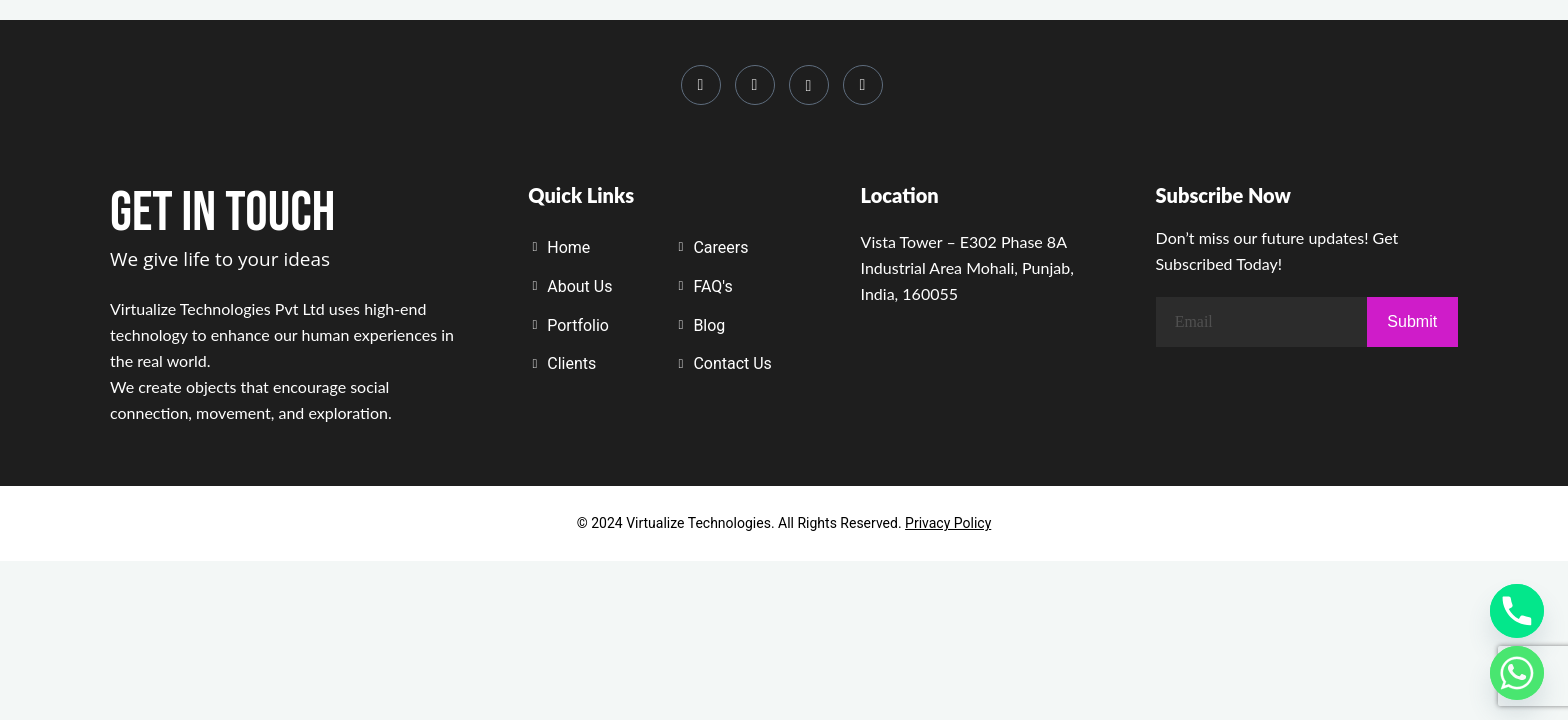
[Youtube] (809, 85)
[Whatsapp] (863, 85)
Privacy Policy (948, 523)
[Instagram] (701, 85)
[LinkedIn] (755, 85)
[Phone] (1517, 611)
